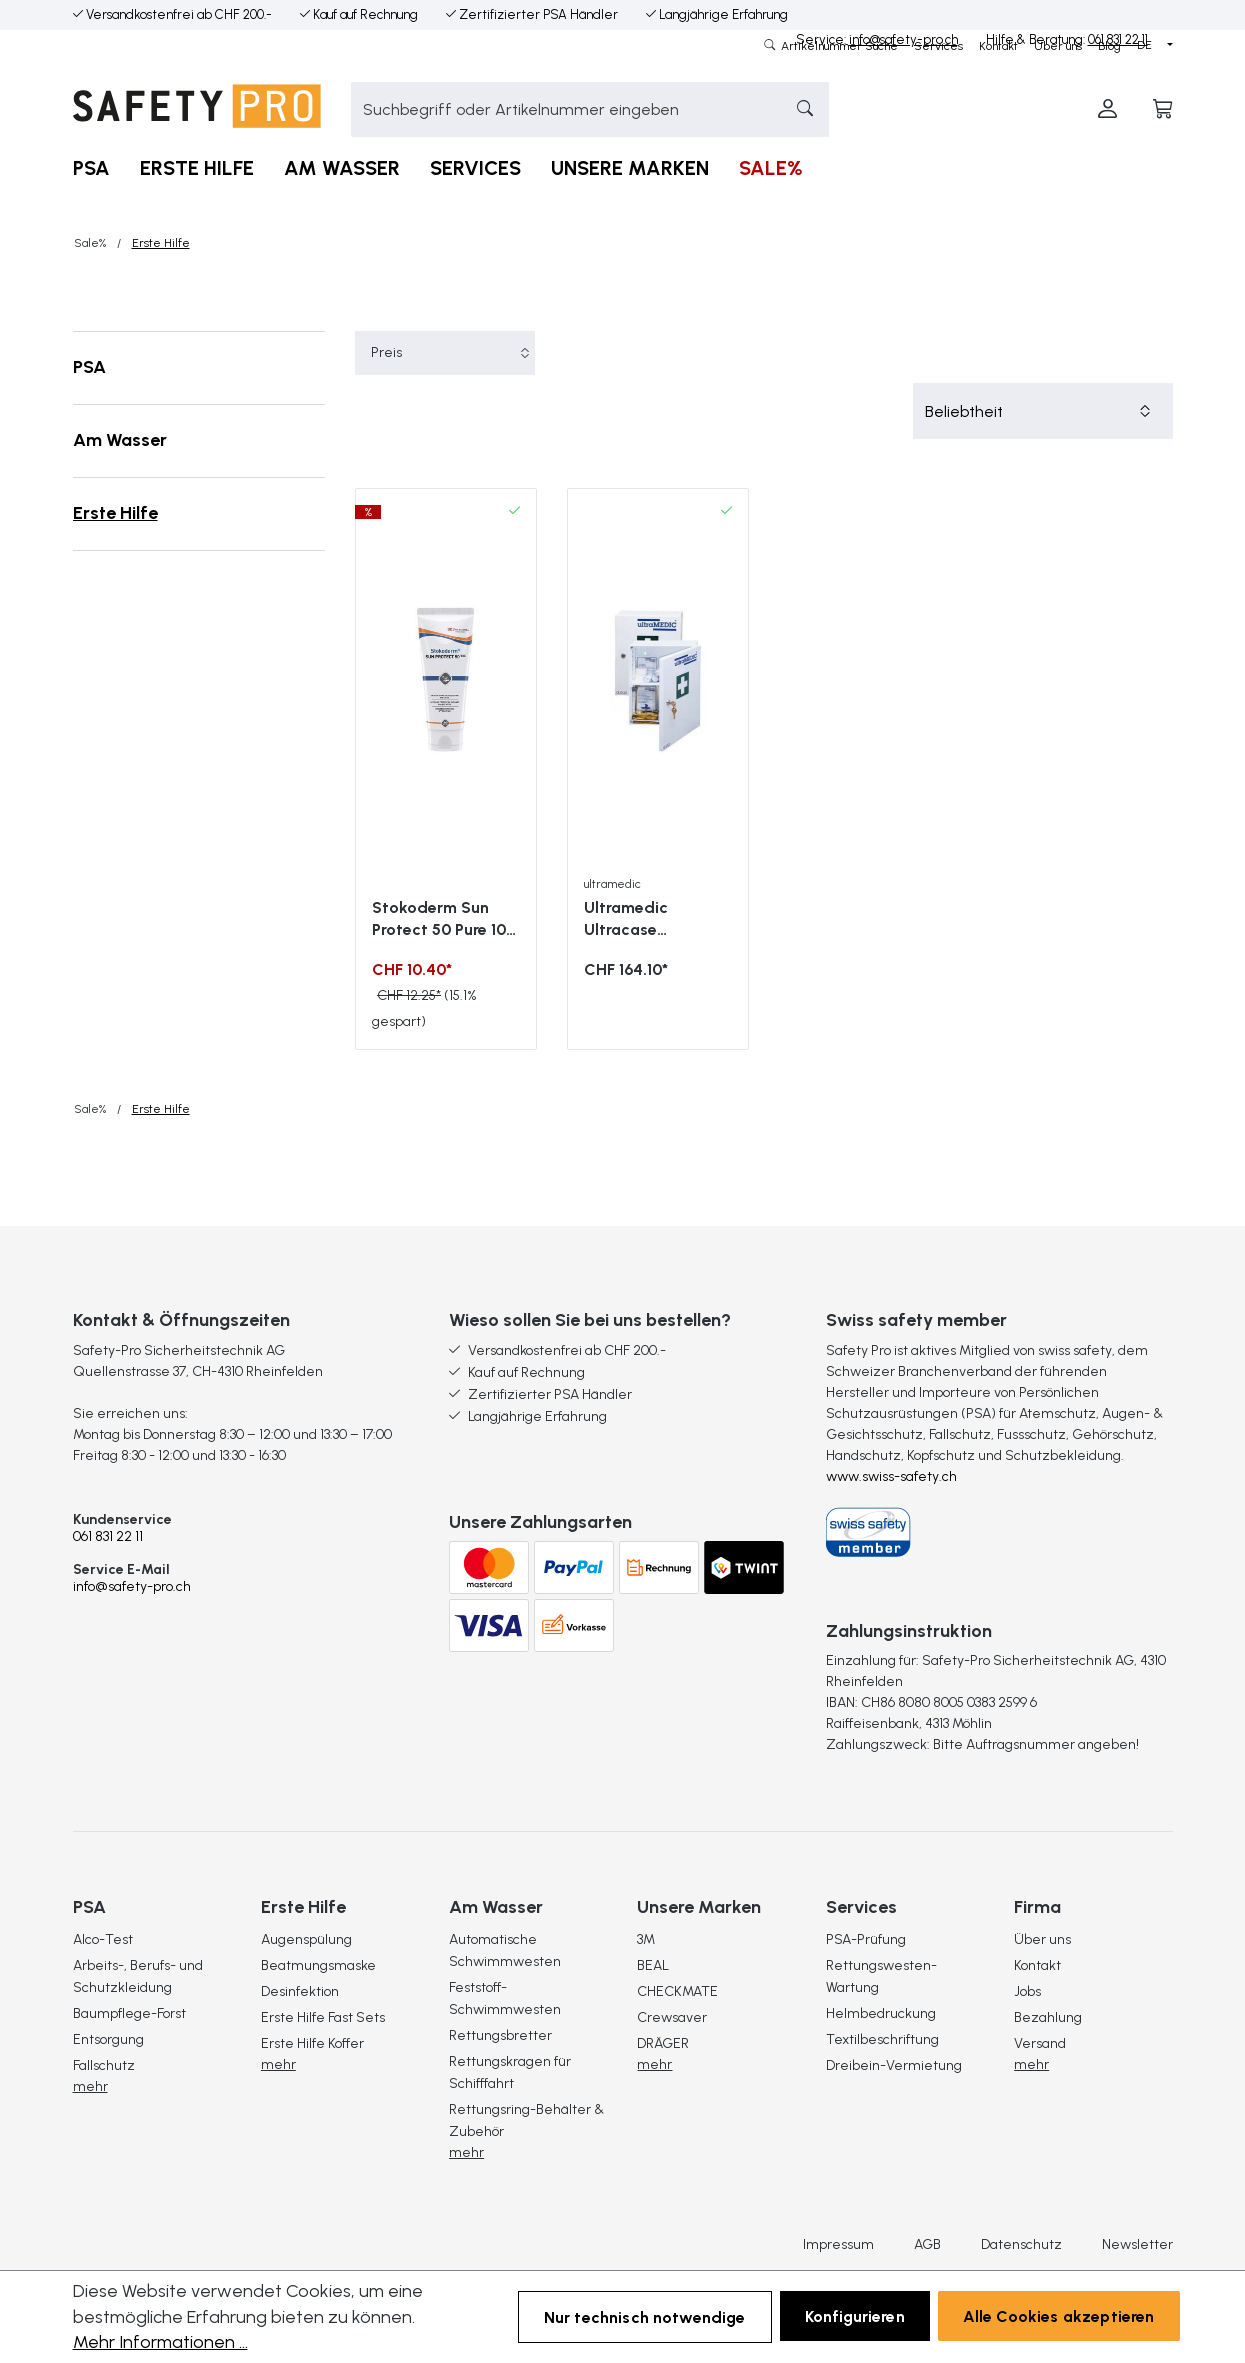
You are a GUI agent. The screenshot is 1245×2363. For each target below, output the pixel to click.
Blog (1109, 46)
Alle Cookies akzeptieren (1059, 2316)
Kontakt (998, 46)
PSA (89, 367)
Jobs (1027, 1991)
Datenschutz (1021, 2245)
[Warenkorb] (1162, 110)
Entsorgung (108, 2039)
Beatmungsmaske (318, 1965)
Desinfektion (300, 1991)
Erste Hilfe (115, 513)
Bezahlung (1048, 2017)
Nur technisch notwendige (645, 2317)
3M (646, 1939)
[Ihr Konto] (1107, 110)
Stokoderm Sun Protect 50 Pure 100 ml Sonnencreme (444, 919)
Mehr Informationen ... (160, 2342)
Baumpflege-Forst (129, 2013)
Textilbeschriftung (882, 2039)
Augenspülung (306, 1939)
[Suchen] (799, 109)
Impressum (838, 2245)
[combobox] (562, 109)
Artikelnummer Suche (838, 46)
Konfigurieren (855, 2316)
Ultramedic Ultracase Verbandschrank (646, 919)
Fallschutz (104, 2065)
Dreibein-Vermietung (894, 2065)
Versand (1040, 2043)
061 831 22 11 (108, 1536)
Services (938, 46)
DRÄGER (663, 2043)
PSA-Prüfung (866, 1939)
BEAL (653, 1965)
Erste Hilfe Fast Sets (323, 2017)
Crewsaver (672, 2017)
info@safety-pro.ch (132, 1586)
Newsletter (1137, 2245)
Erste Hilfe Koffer (312, 2043)
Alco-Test (103, 1939)
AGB (927, 2245)
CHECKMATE (677, 1991)
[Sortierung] (1043, 411)
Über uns (1058, 46)
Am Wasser (120, 440)
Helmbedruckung (881, 2013)
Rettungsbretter (500, 2035)
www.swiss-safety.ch (891, 1476)
